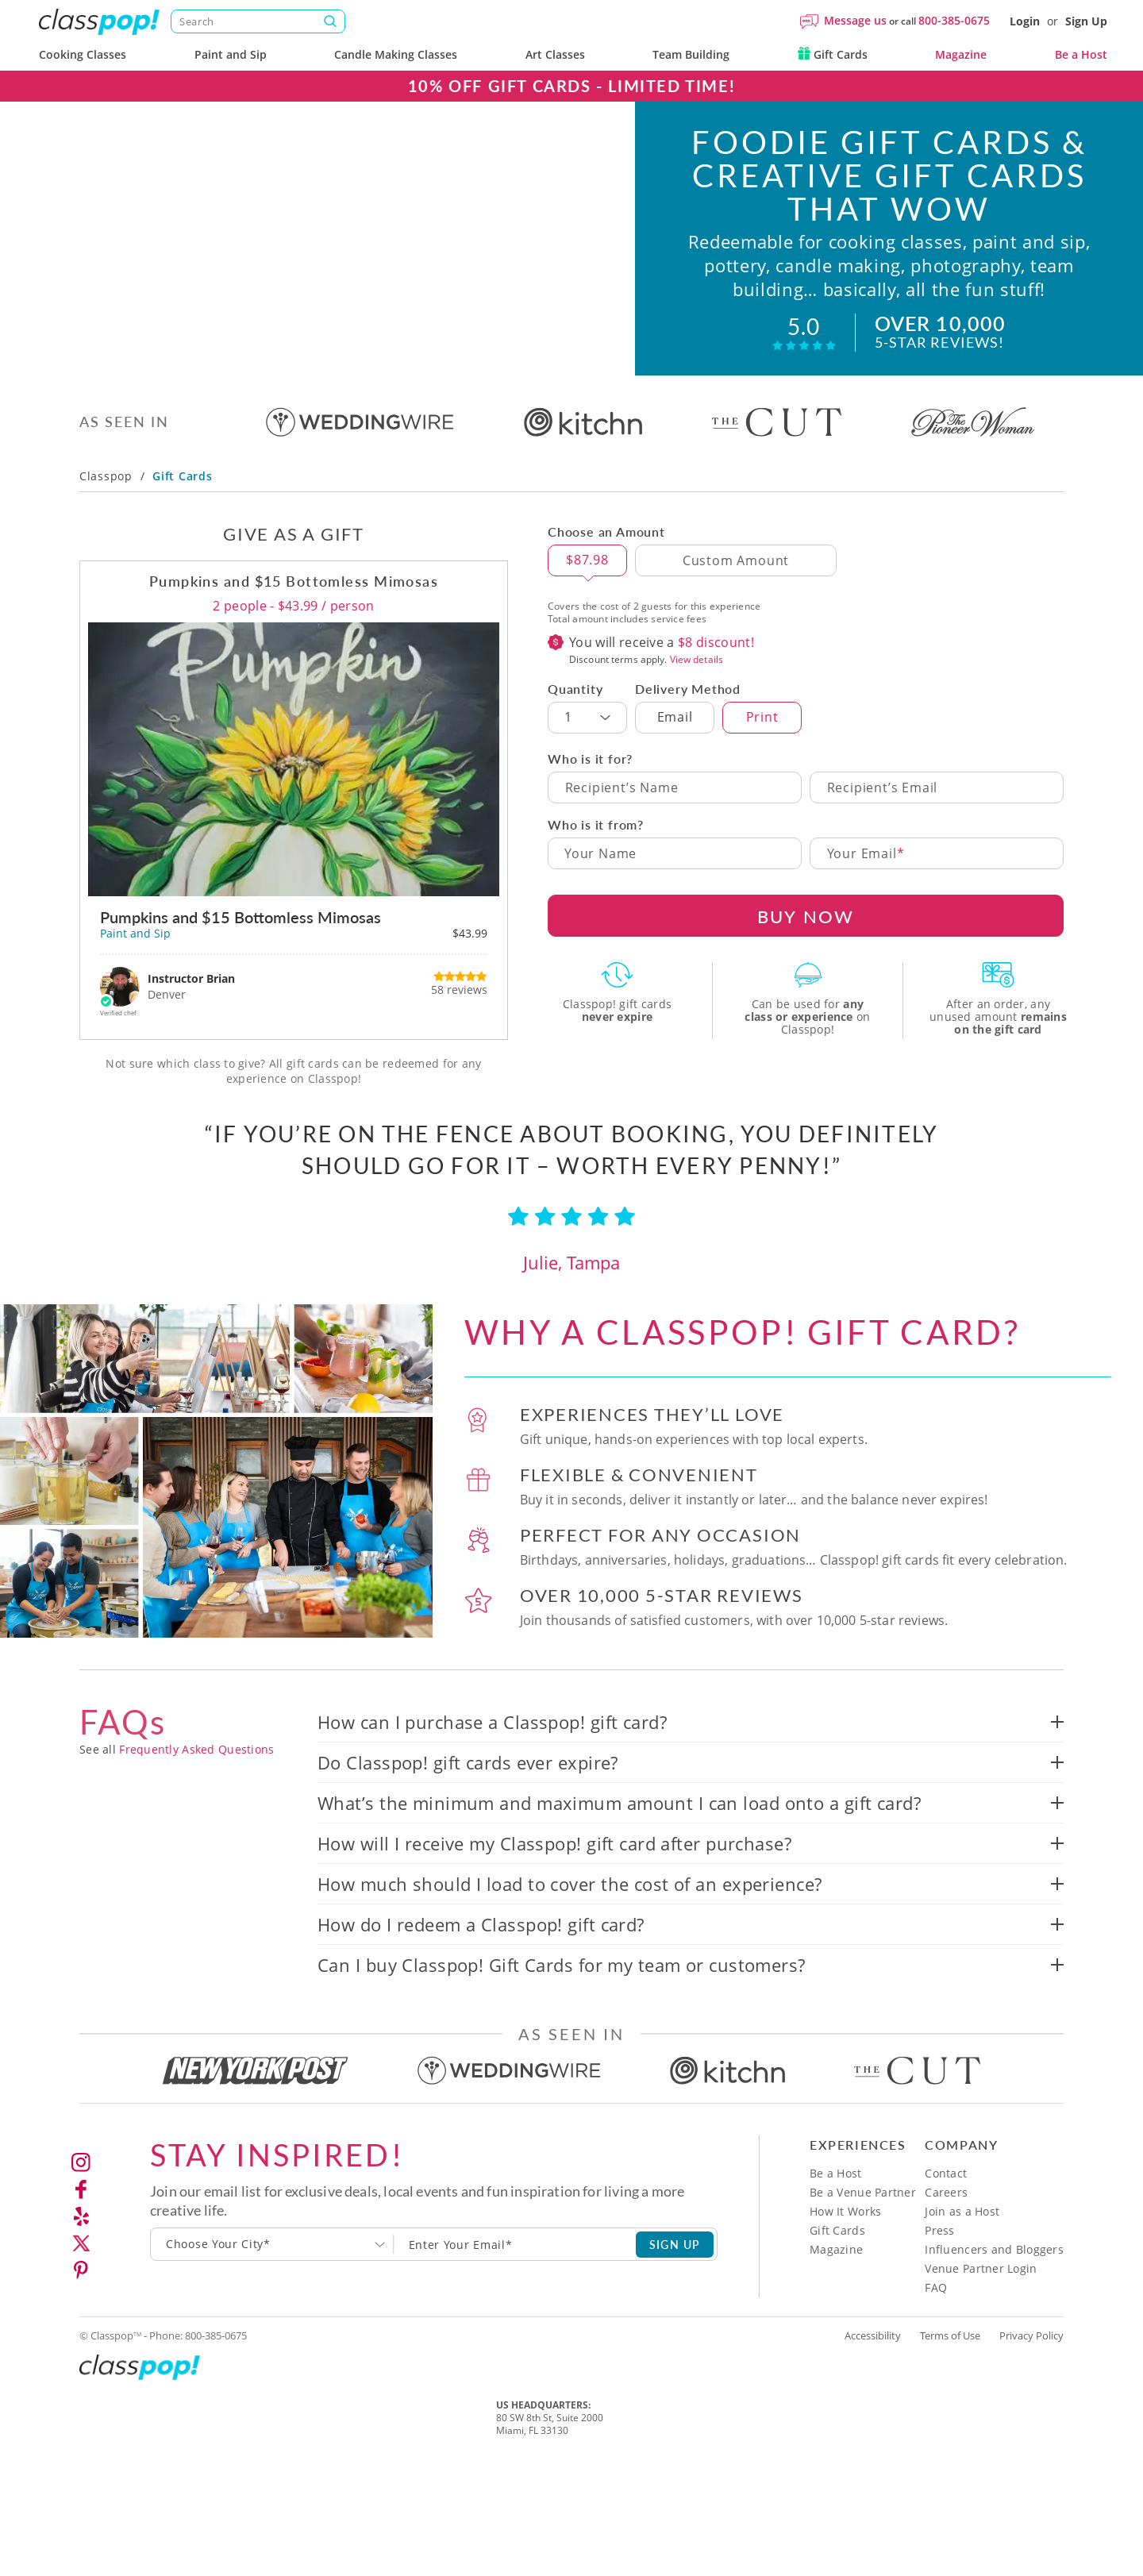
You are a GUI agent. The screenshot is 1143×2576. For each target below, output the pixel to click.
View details (696, 660)
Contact (946, 2173)
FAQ (936, 2288)
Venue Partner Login (981, 2269)
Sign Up (1086, 21)
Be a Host (1081, 54)
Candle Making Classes (395, 54)
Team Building (690, 54)
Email (675, 717)
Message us (855, 20)
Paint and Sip (230, 54)
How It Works (845, 2212)
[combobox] (272, 2245)
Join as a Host (962, 2212)
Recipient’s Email (882, 788)
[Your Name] (675, 854)
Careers (946, 2193)
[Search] (258, 21)
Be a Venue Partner (863, 2193)
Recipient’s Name (622, 788)
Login (1025, 21)
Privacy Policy (1031, 2336)
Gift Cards (833, 54)
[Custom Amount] (736, 561)
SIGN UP (675, 2244)
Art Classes (555, 54)
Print (762, 717)
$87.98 (587, 560)
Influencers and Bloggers (994, 2250)
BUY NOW (805, 916)
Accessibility (873, 2336)
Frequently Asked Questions (196, 1750)
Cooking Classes (82, 54)
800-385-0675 (954, 20)
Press (939, 2231)
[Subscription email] (515, 2245)
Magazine (961, 54)
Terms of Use (950, 2336)
